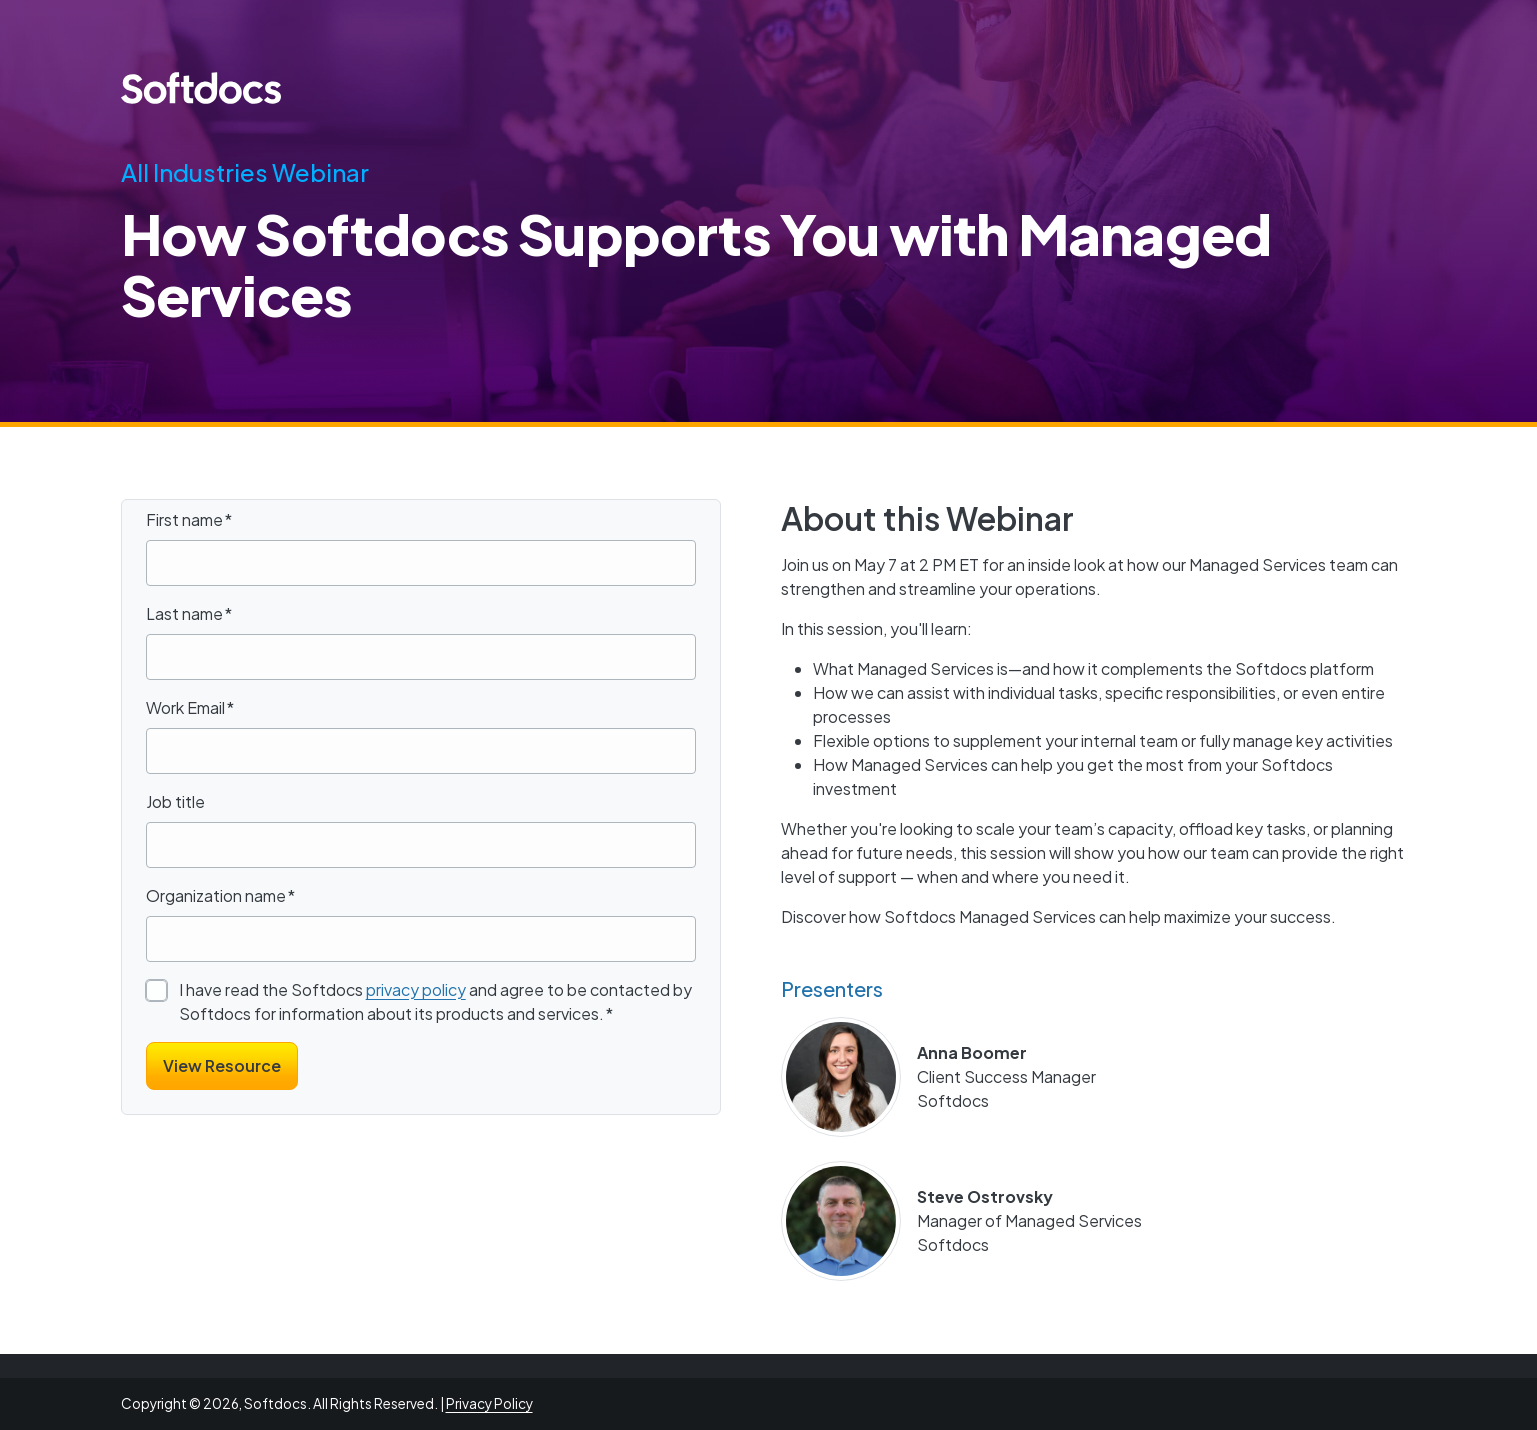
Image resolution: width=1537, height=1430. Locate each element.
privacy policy (416, 989)
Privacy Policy (489, 1403)
